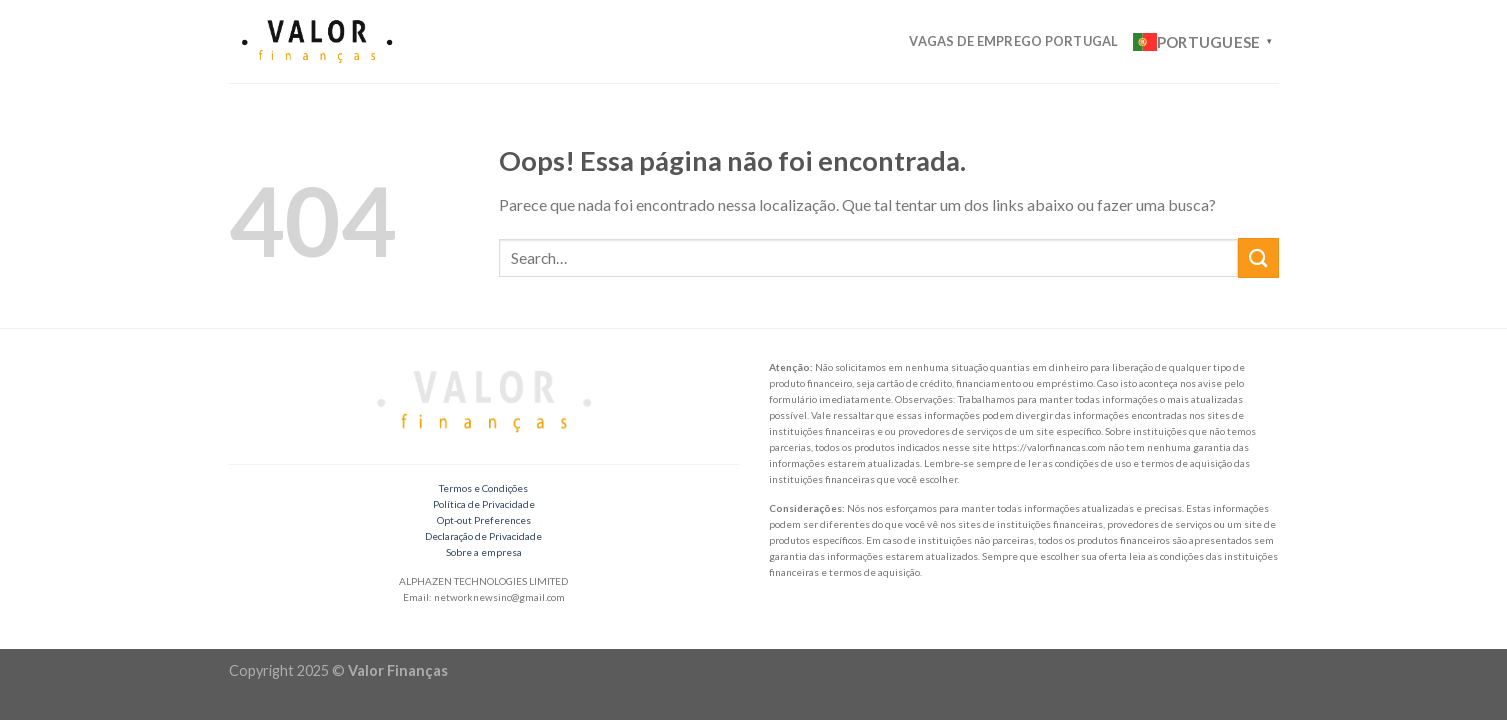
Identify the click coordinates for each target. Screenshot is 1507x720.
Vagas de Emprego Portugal (1013, 41)
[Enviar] (1258, 257)
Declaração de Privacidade (483, 536)
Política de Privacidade (484, 504)
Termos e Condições (483, 488)
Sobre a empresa (484, 552)
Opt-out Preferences (484, 520)
